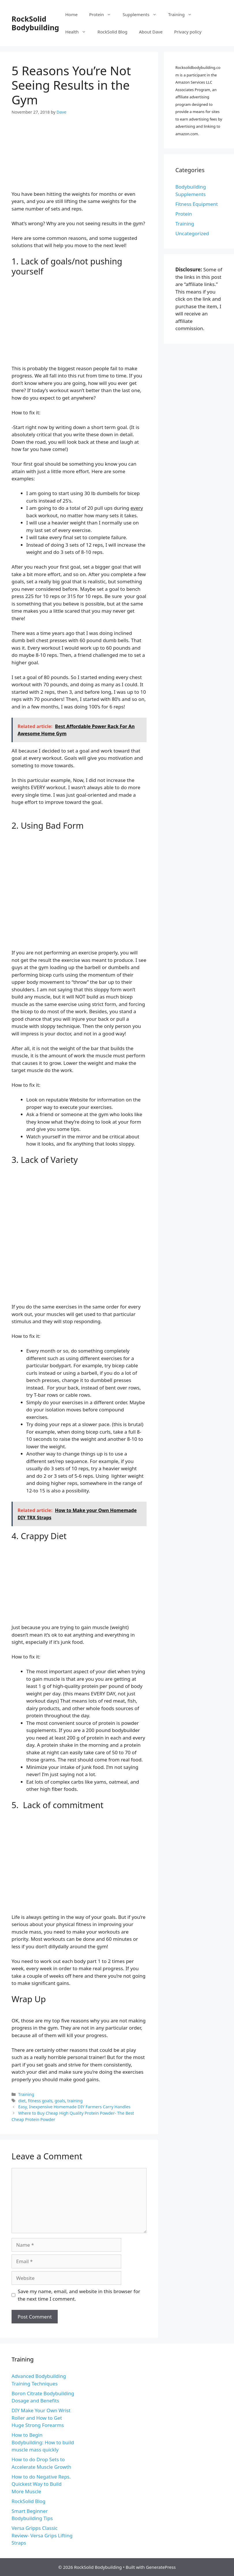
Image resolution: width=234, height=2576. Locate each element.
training (75, 2100)
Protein (103, 14)
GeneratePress (161, 2567)
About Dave (151, 32)
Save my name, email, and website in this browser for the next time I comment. (79, 2295)
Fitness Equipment (196, 204)
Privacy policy (187, 32)
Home (71, 14)
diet (22, 2100)
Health (78, 31)
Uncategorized (192, 233)
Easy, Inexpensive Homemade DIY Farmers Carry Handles (74, 2106)
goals (60, 2100)
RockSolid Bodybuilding (35, 23)
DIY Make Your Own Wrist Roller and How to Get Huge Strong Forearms (41, 2417)
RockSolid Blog (113, 32)
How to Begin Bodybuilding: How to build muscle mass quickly (43, 2442)
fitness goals (40, 2100)
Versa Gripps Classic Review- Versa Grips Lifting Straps (42, 2535)
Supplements (142, 14)
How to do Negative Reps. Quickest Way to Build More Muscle (41, 2484)
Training (183, 14)
